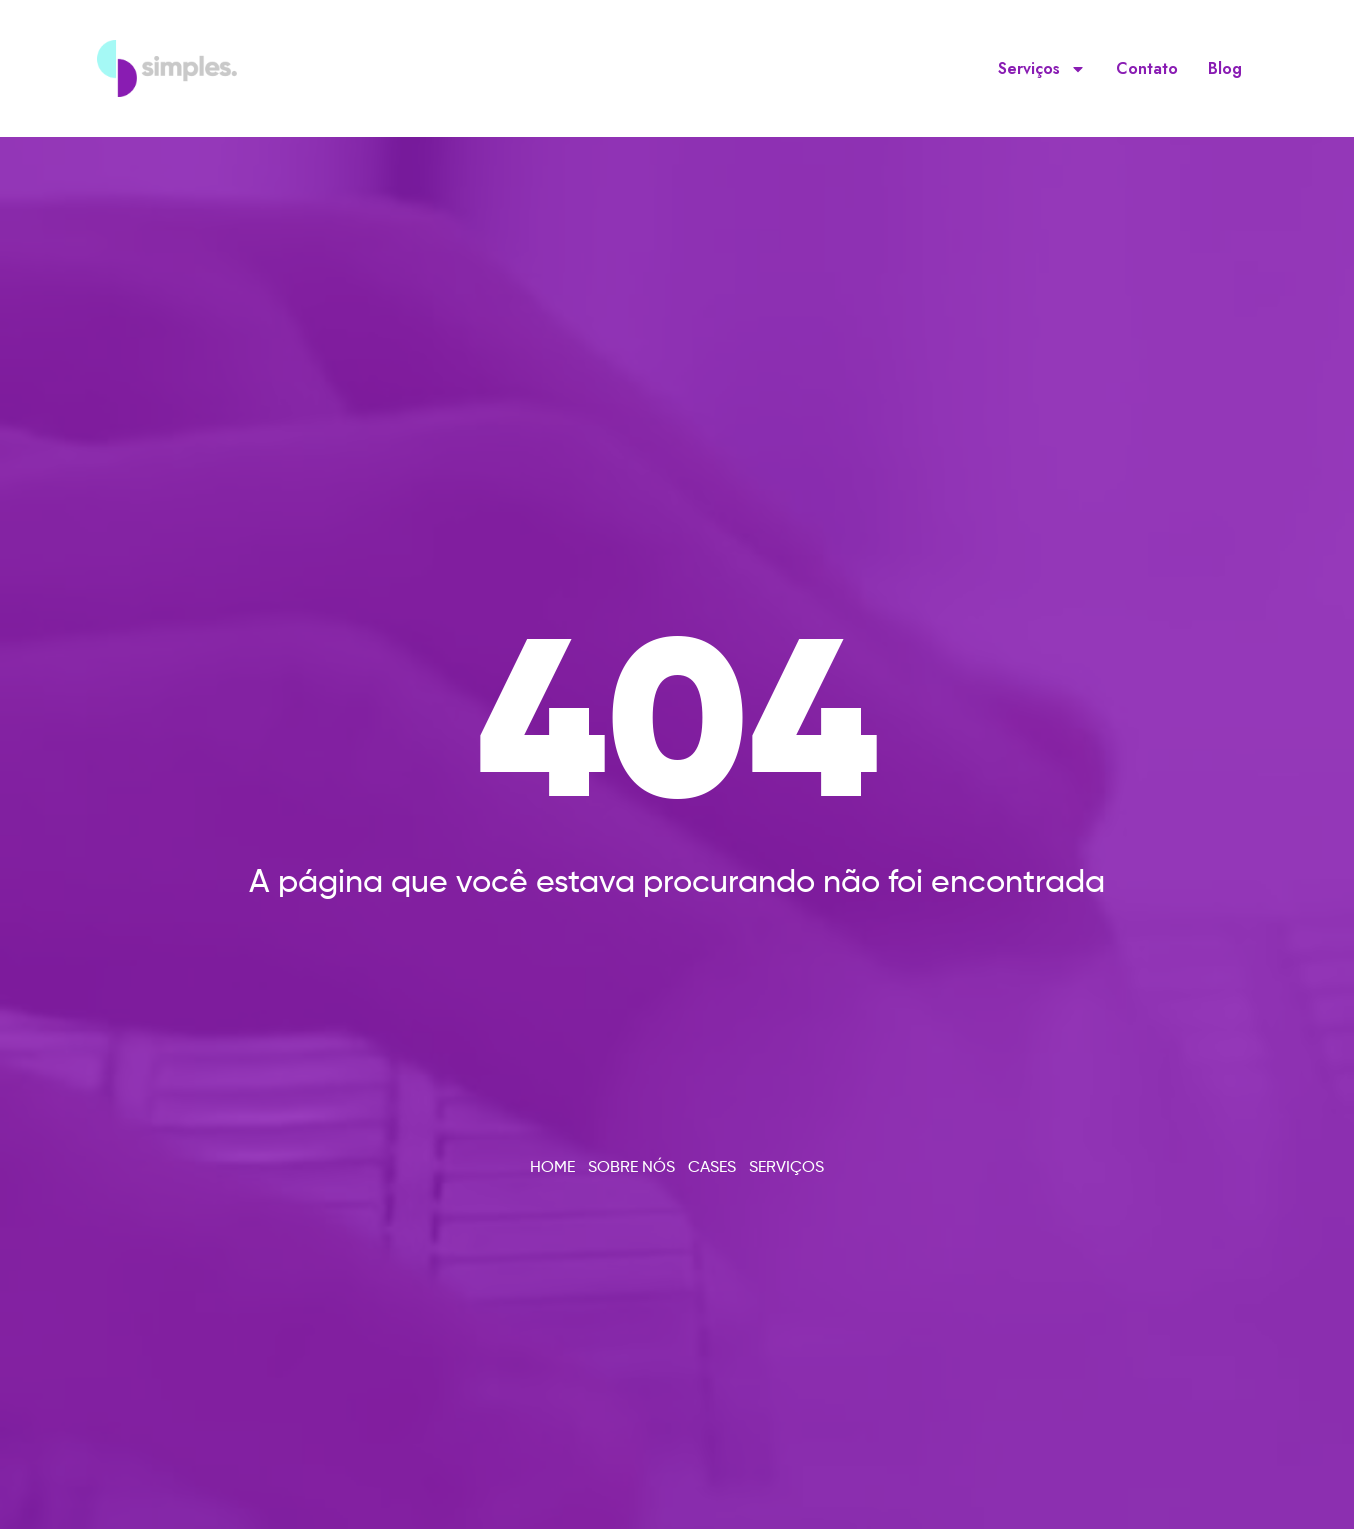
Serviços (1042, 69)
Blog (1225, 68)
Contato (1147, 68)
